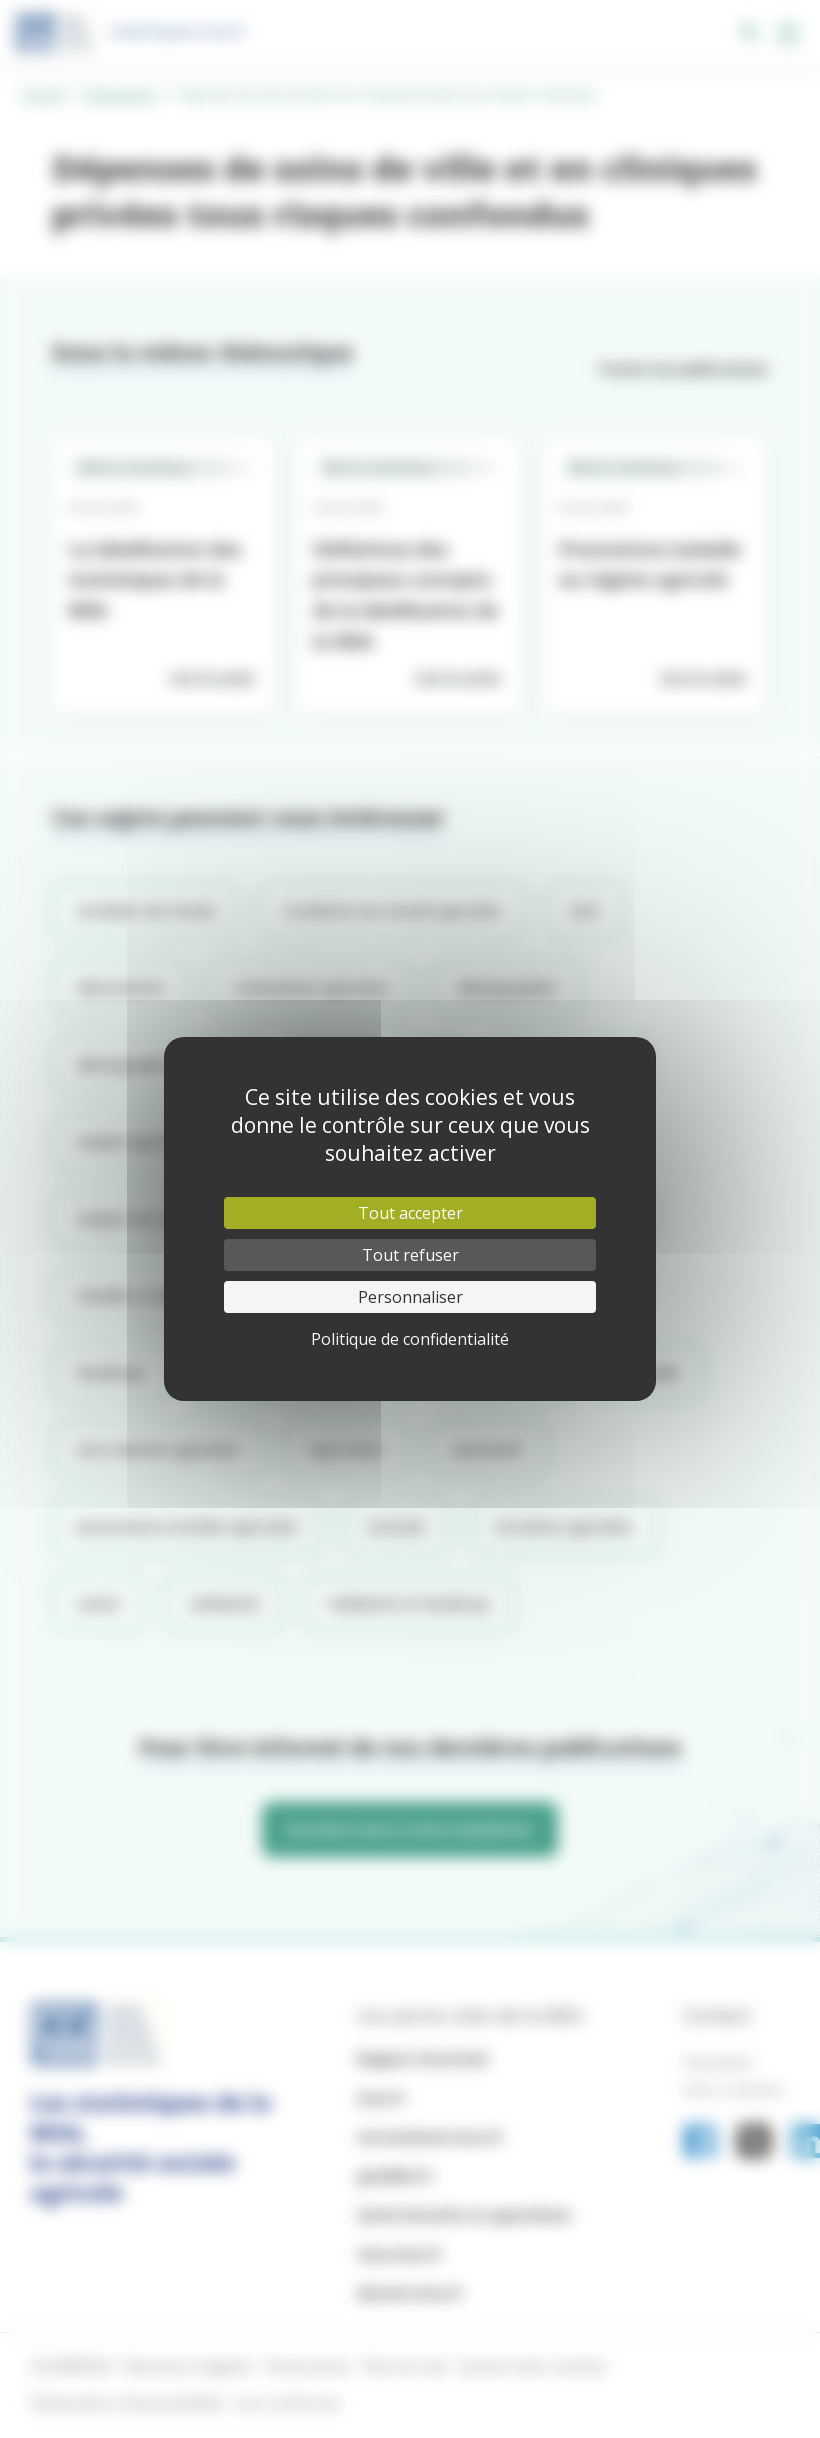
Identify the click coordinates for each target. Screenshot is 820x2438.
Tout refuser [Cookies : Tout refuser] (410, 1255)
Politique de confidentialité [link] (410, 1339)
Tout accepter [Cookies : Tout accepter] (410, 1213)
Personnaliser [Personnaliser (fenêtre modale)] (410, 1297)
